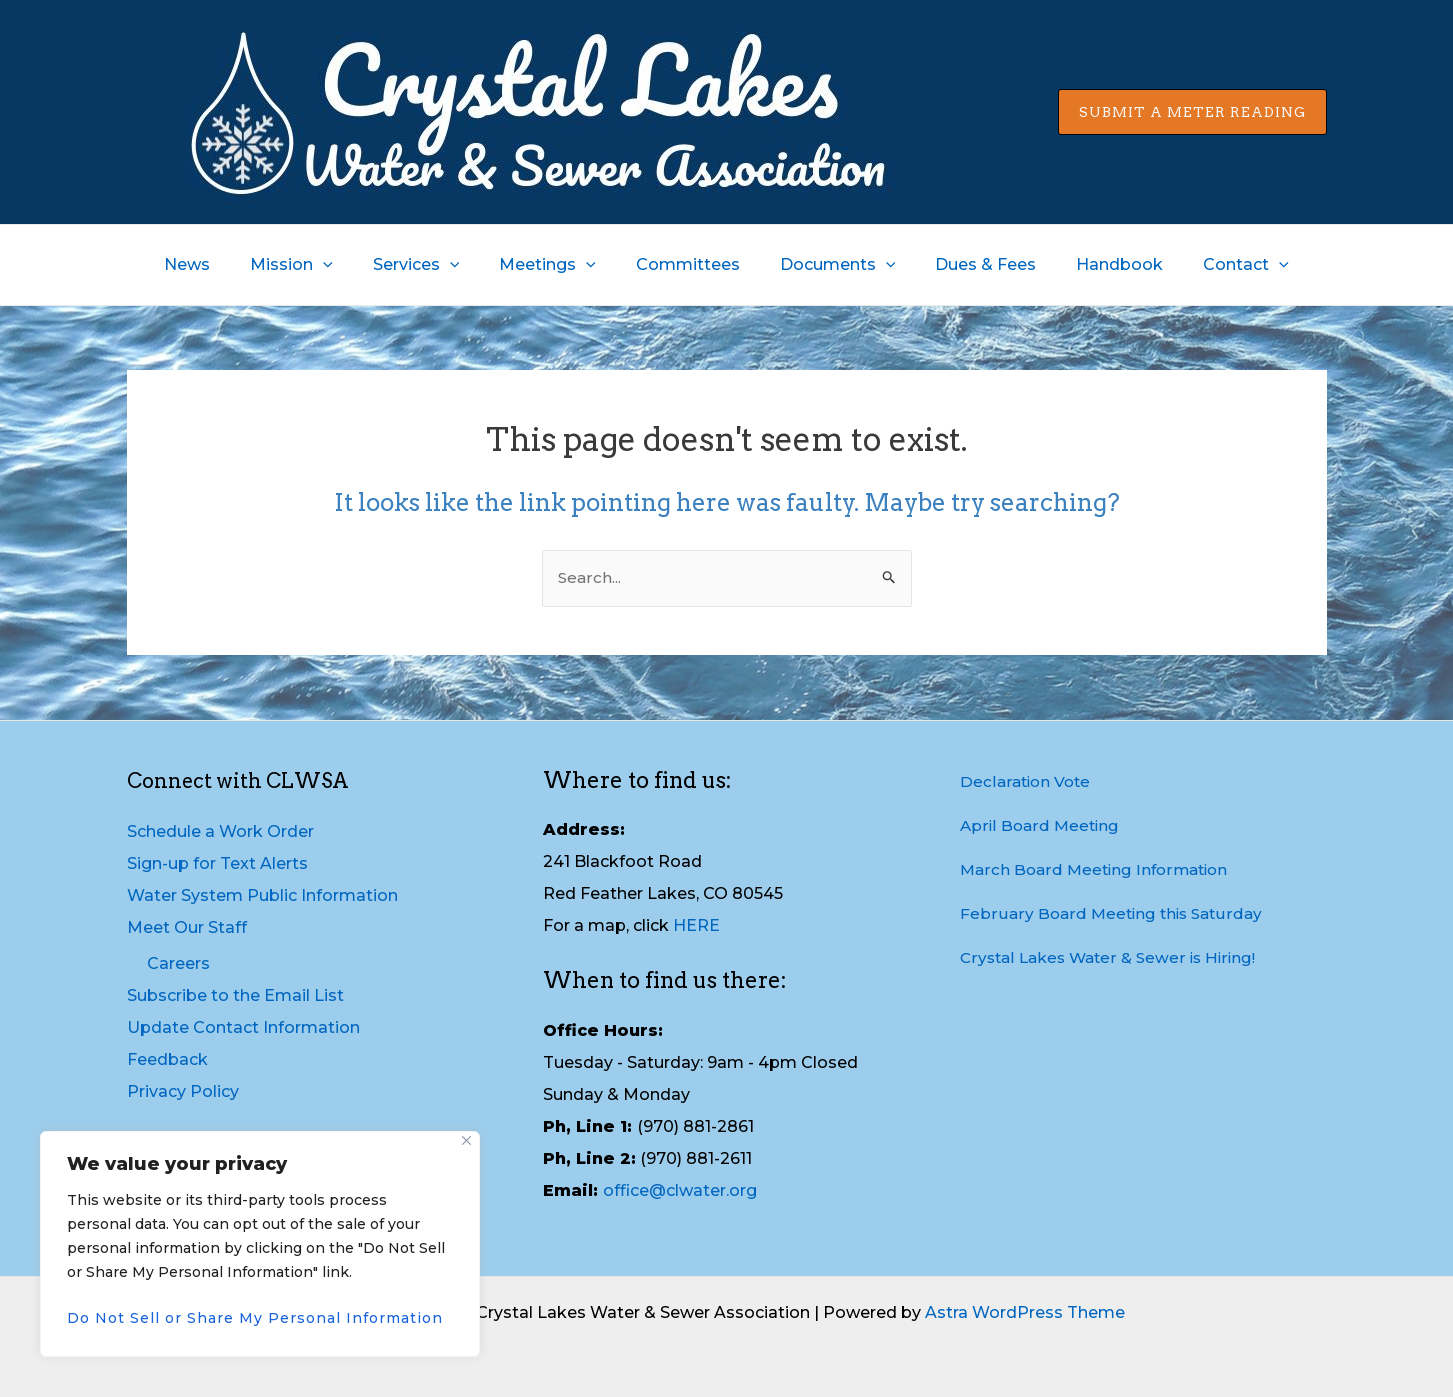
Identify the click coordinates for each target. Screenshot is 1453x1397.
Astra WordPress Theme (1025, 1312)
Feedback (167, 1059)
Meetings (555, 265)
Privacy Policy (183, 1091)
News (219, 264)
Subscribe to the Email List (235, 995)
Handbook (1095, 264)
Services (432, 265)
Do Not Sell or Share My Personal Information (255, 1318)
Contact (1214, 265)
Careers (178, 963)
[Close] (466, 1140)
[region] (260, 1244)
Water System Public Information (262, 895)
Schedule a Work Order (220, 831)
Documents (830, 265)
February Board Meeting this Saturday (1114, 913)
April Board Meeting (1041, 825)
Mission (315, 265)
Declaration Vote (1027, 781)
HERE (696, 926)
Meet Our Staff (187, 927)
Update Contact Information (243, 1027)
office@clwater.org (680, 1190)
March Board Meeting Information (1099, 869)
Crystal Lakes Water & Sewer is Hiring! (1113, 957)
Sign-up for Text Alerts (217, 863)
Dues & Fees (969, 264)
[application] (347, 265)
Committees (688, 264)
